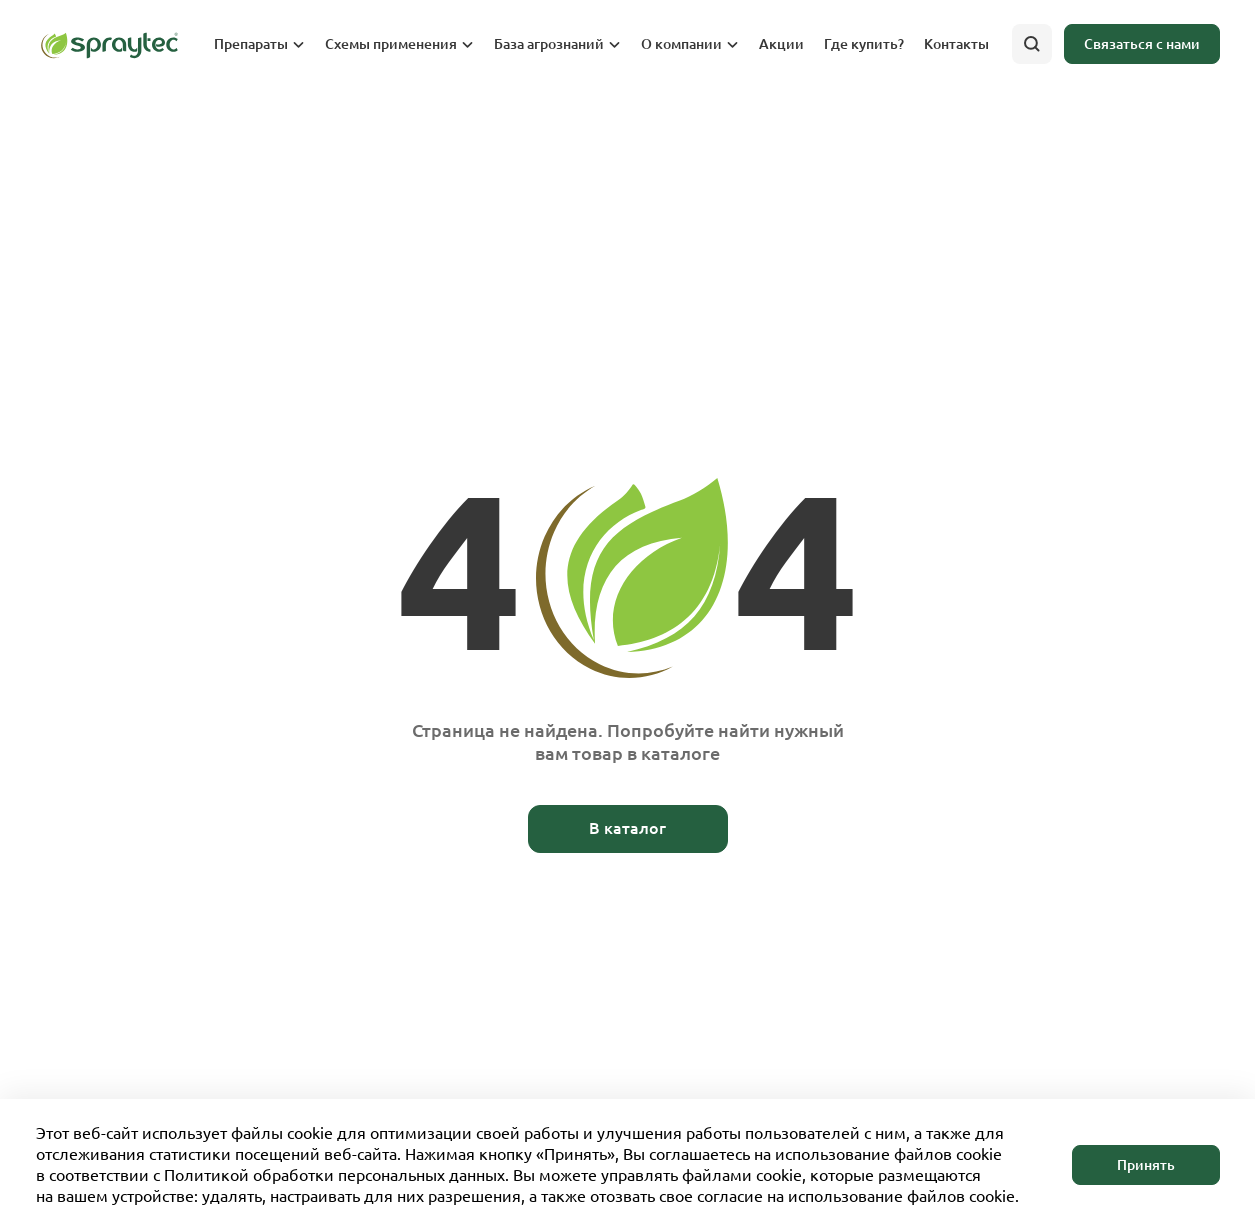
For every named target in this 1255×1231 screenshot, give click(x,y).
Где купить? (864, 44)
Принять (1146, 1165)
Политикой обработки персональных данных (334, 1175)
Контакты (956, 44)
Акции (781, 44)
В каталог (627, 828)
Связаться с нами (1142, 44)
